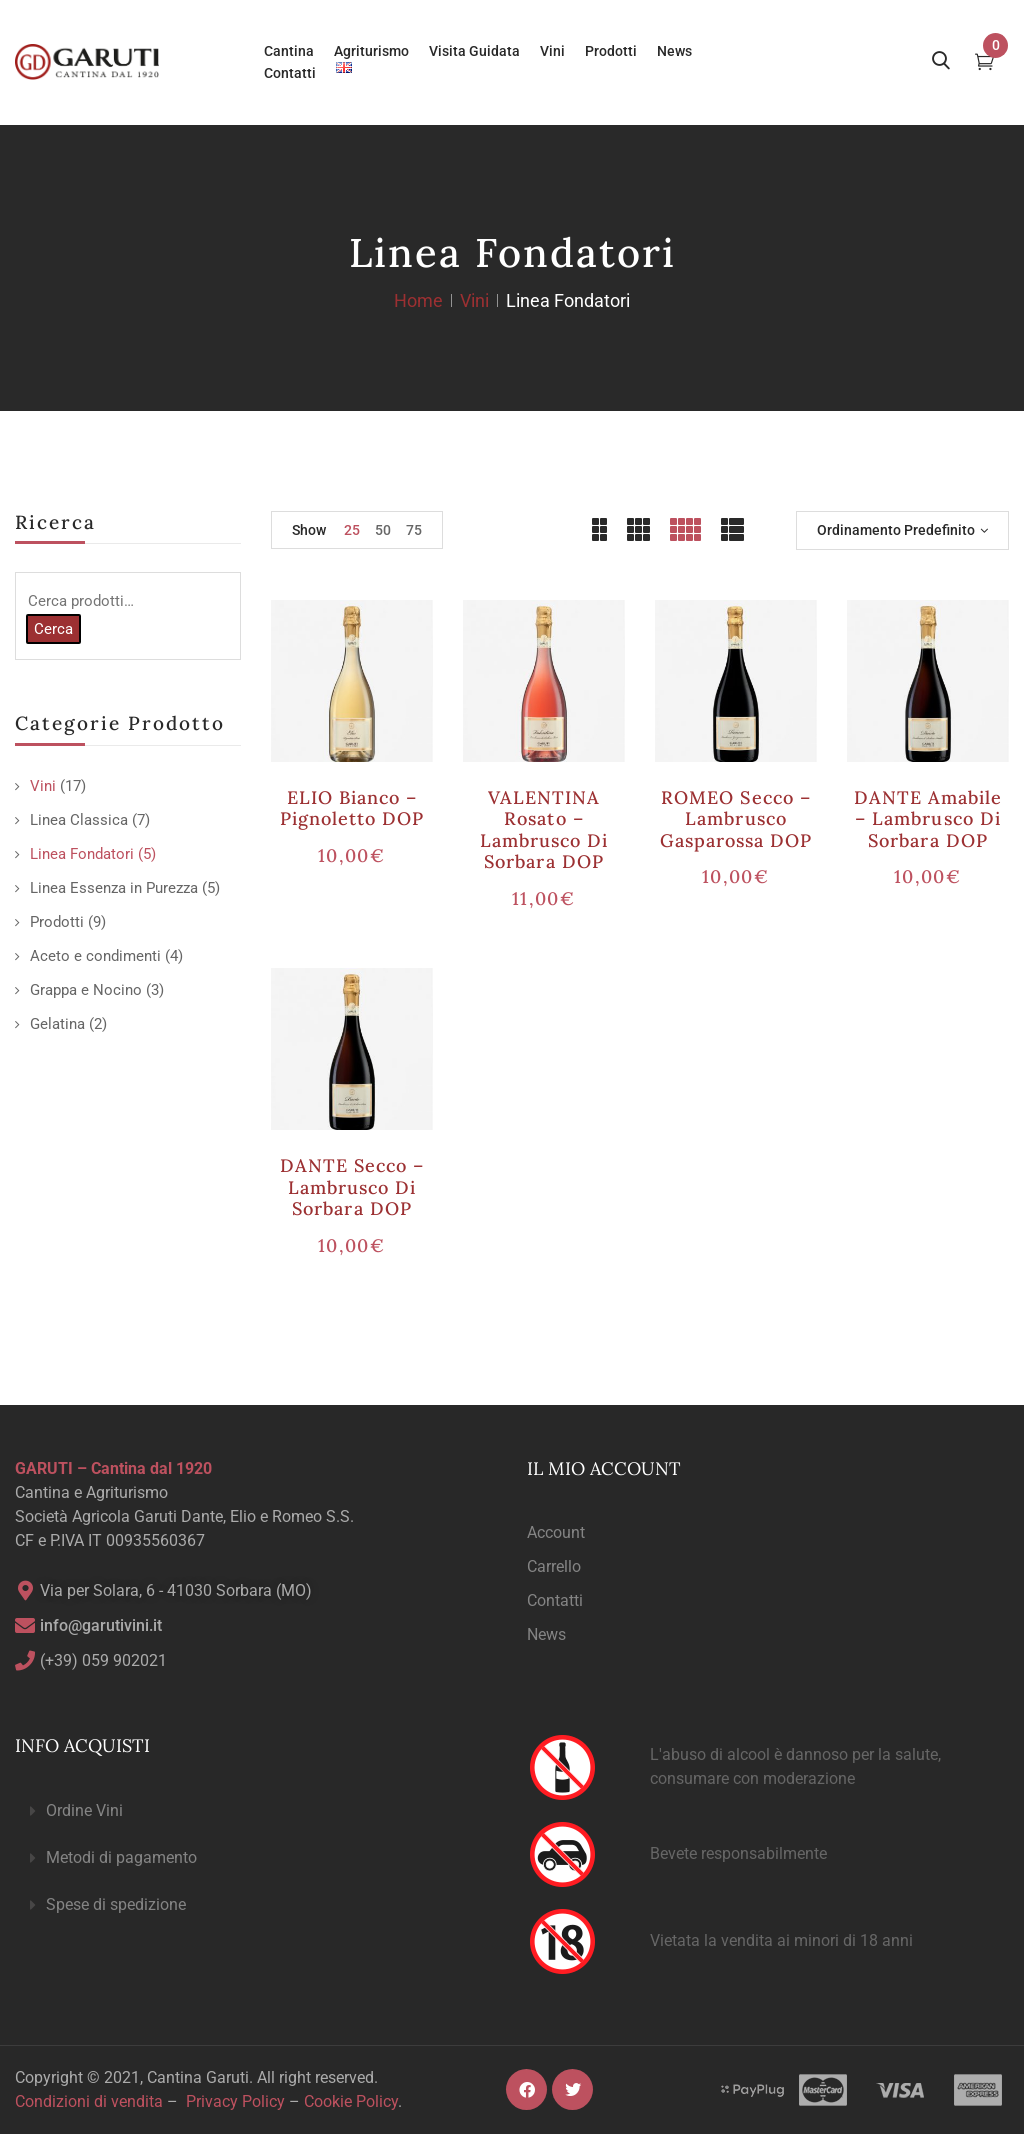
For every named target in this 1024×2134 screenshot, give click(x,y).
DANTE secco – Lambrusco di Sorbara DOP (352, 1187)
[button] (256, 1811)
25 (352, 530)
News (546, 1634)
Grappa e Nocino (86, 990)
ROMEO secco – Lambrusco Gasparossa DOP (736, 819)
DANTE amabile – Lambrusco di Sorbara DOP (928, 819)
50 (383, 530)
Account (556, 1532)
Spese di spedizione (116, 1904)
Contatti (555, 1600)
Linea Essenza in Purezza (114, 888)
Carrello (554, 1566)
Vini (474, 300)
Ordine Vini (84, 1810)
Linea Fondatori (82, 854)
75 (414, 530)
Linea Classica (79, 820)
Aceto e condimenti (95, 956)
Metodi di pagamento (121, 1857)
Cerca (53, 629)
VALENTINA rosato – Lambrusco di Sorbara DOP (544, 830)
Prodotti (57, 922)
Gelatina (57, 1024)
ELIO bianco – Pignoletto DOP (352, 808)
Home (418, 300)
